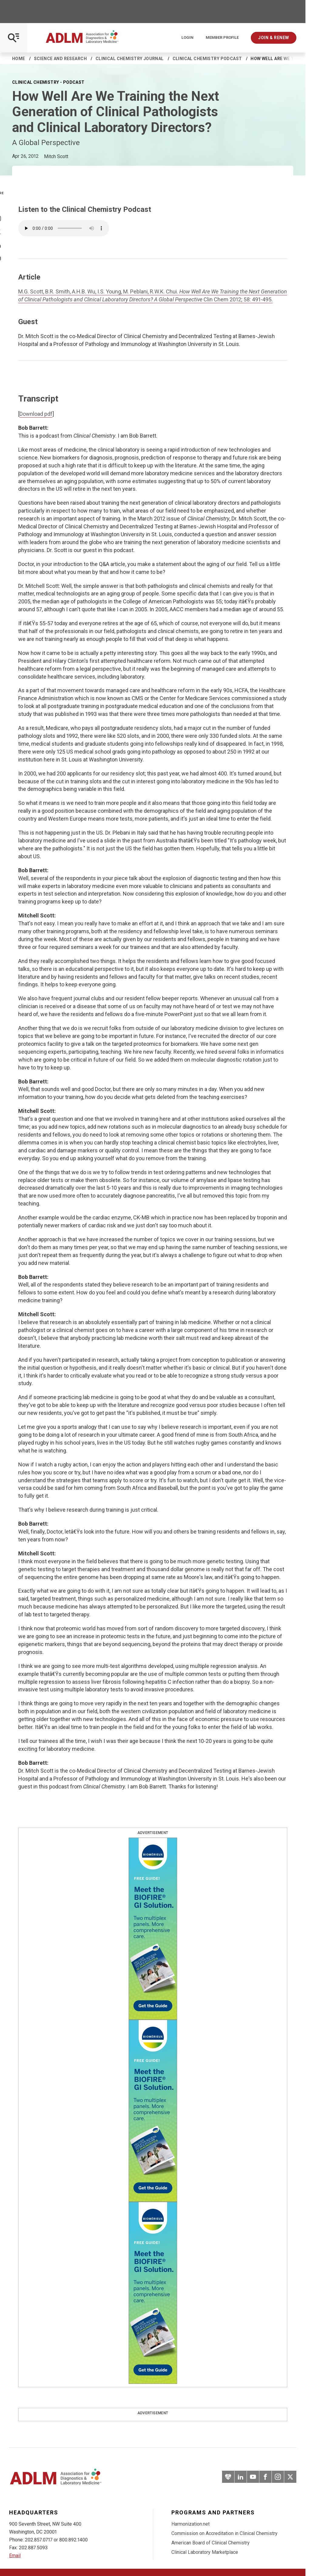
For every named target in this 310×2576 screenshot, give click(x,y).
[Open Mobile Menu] (13, 38)
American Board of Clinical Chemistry (210, 2543)
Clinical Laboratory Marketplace (204, 2552)
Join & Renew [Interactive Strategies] (273, 37)
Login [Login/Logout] (187, 38)
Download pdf (35, 414)
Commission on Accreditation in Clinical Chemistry (224, 2533)
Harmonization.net (190, 2524)
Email (15, 2555)
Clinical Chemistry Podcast (207, 58)
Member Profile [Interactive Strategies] (222, 38)
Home (18, 58)
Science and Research (60, 58)
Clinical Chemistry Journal (130, 58)
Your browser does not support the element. (63, 228)
